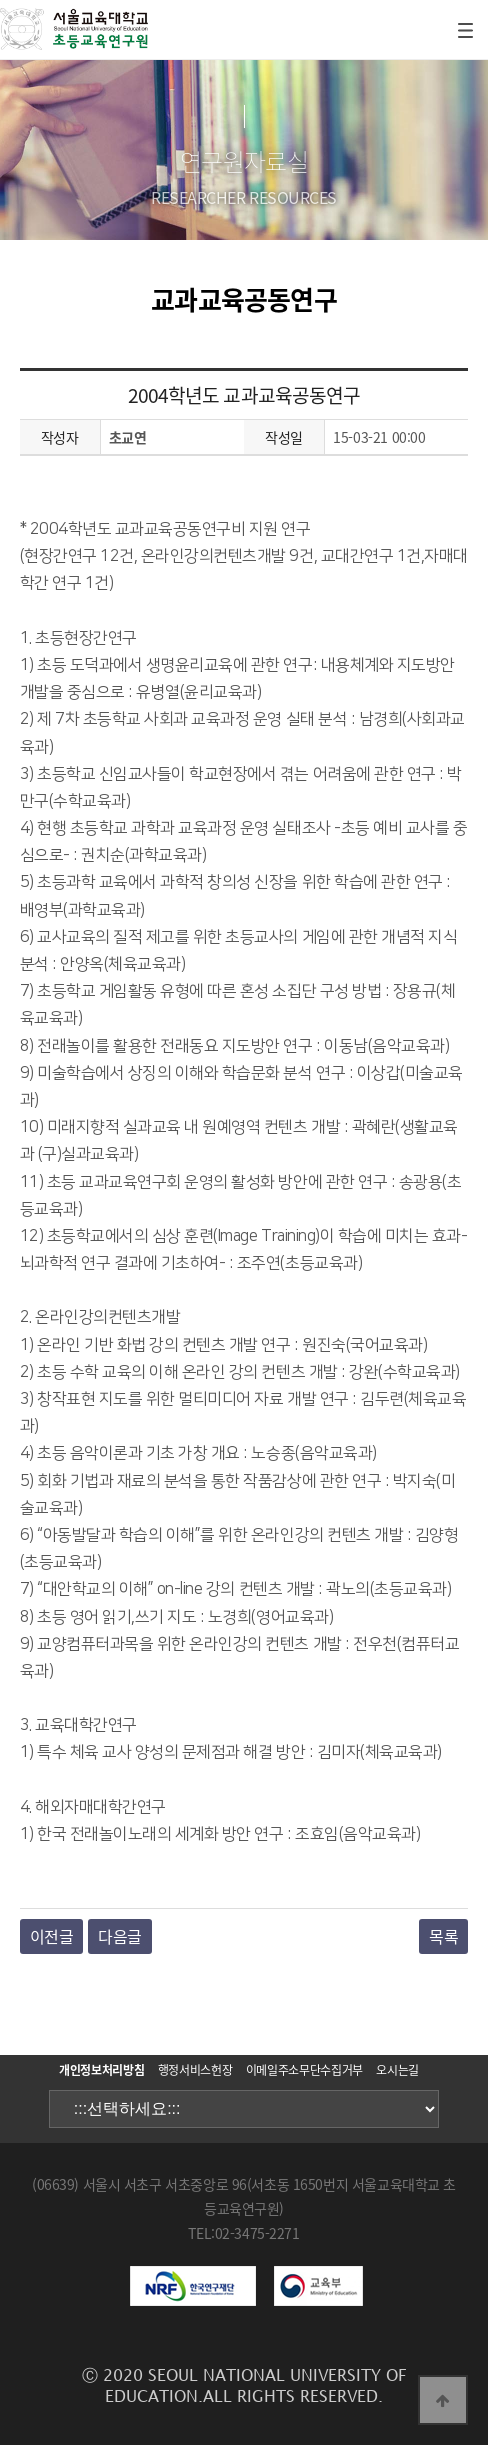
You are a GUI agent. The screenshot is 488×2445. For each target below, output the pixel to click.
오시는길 (397, 2070)
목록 (443, 1936)
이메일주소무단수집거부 (304, 2070)
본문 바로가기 (0, 0)
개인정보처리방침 (101, 2070)
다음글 (120, 1936)
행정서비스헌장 (195, 2070)
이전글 (52, 1936)
